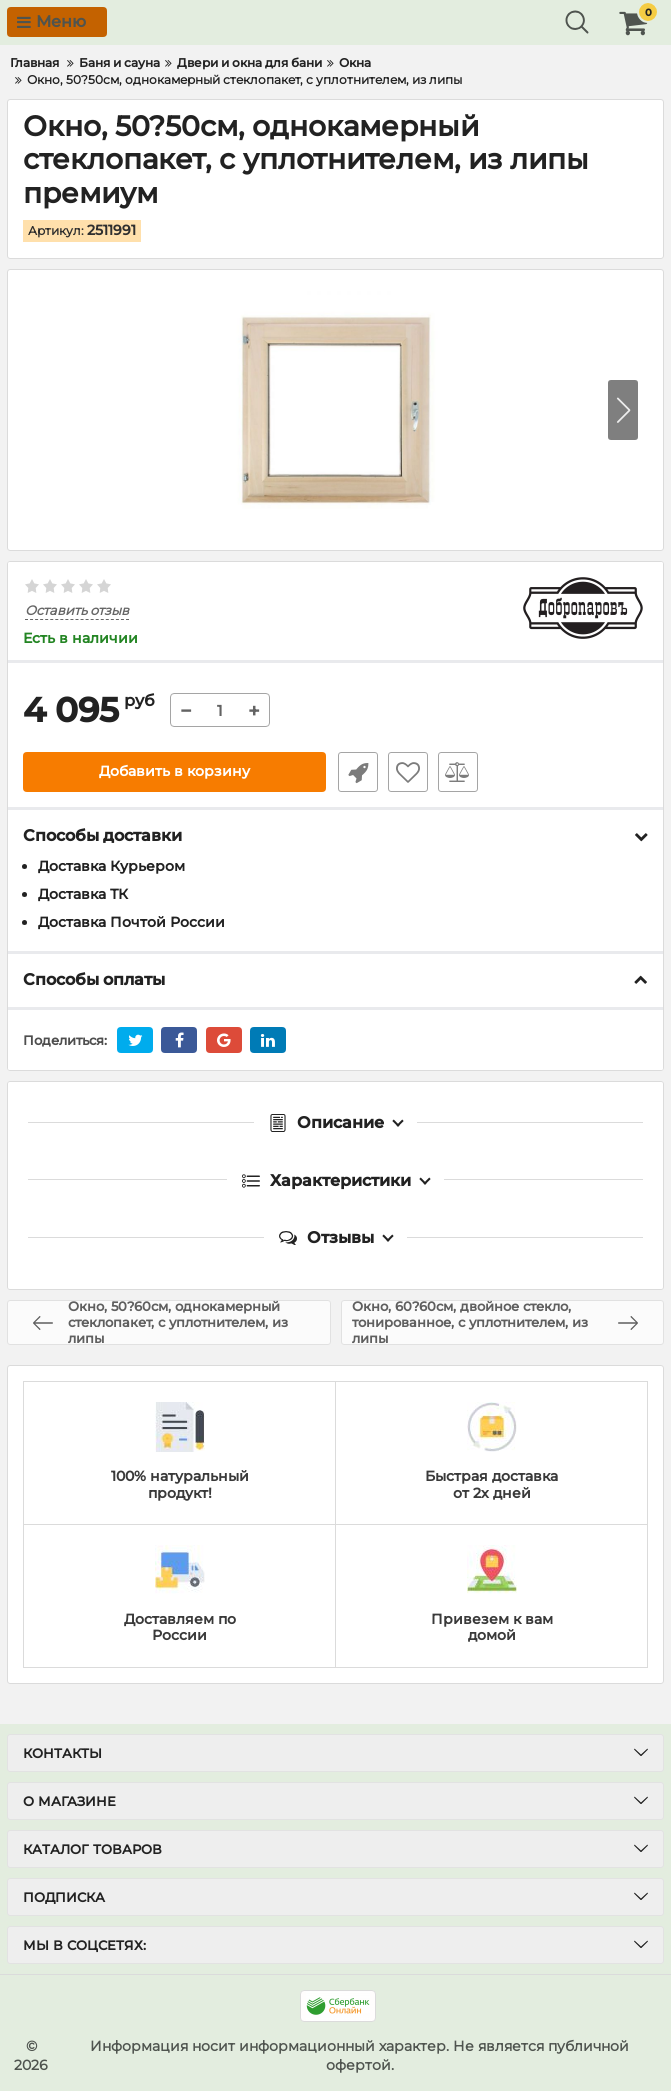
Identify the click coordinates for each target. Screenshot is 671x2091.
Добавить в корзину (174, 772)
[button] (623, 410)
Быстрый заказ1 (356, 772)
